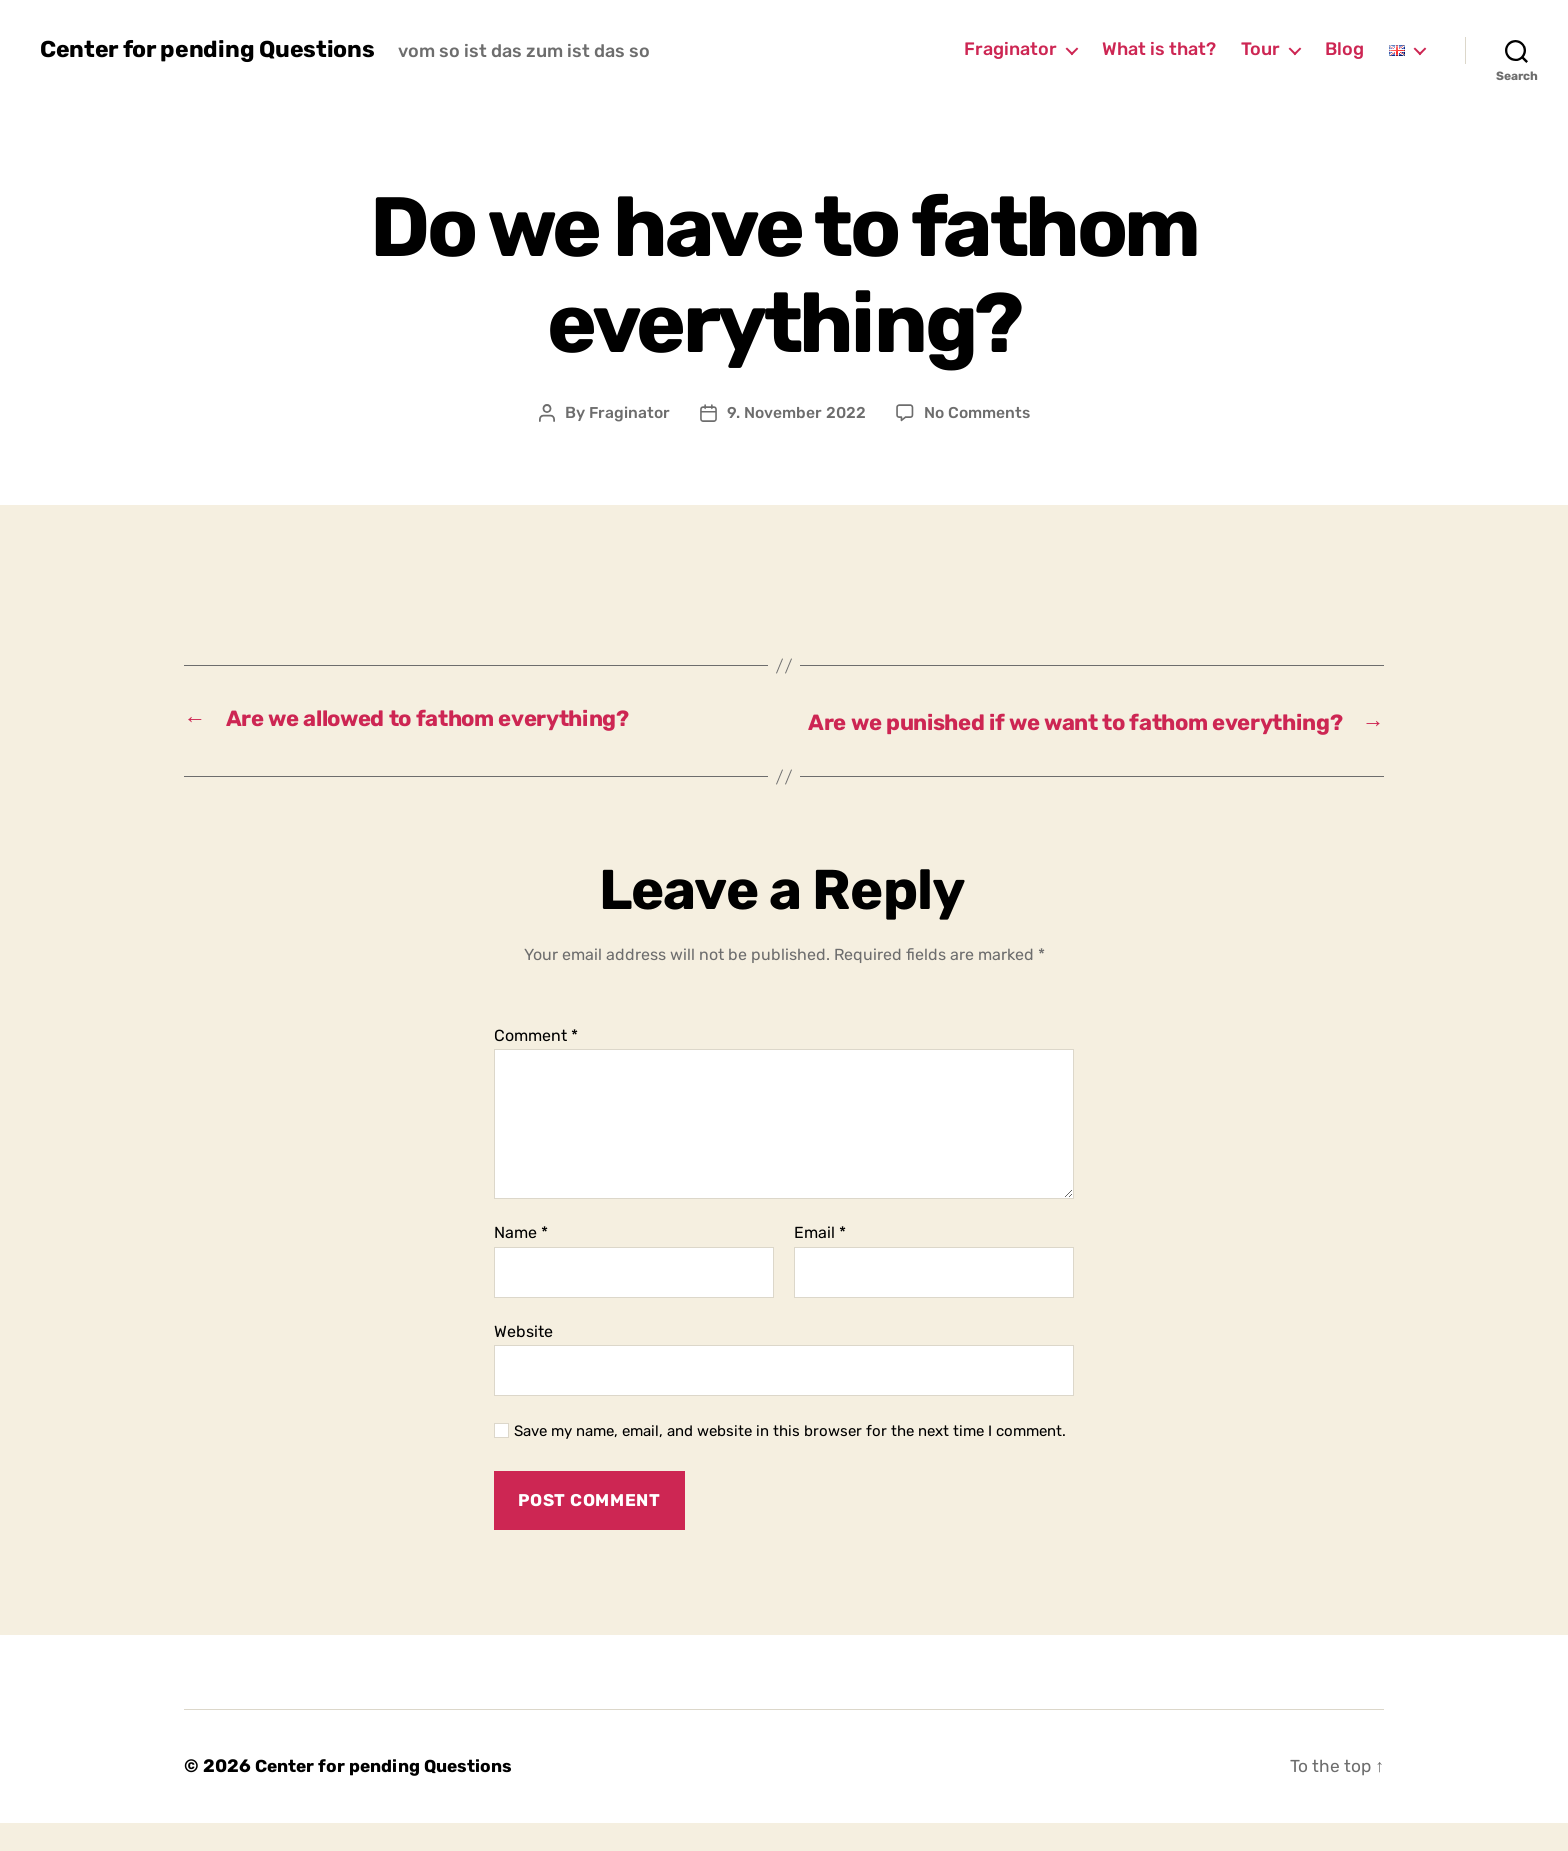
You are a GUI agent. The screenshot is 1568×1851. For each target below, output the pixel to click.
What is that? (1159, 49)
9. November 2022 (796, 412)
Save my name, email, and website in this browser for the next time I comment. (790, 1459)
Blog (1344, 49)
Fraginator (1010, 49)
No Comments (977, 412)
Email (820, 1261)
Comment (536, 1063)
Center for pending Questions (210, 50)
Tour (1260, 49)
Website (523, 1359)
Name (521, 1261)
